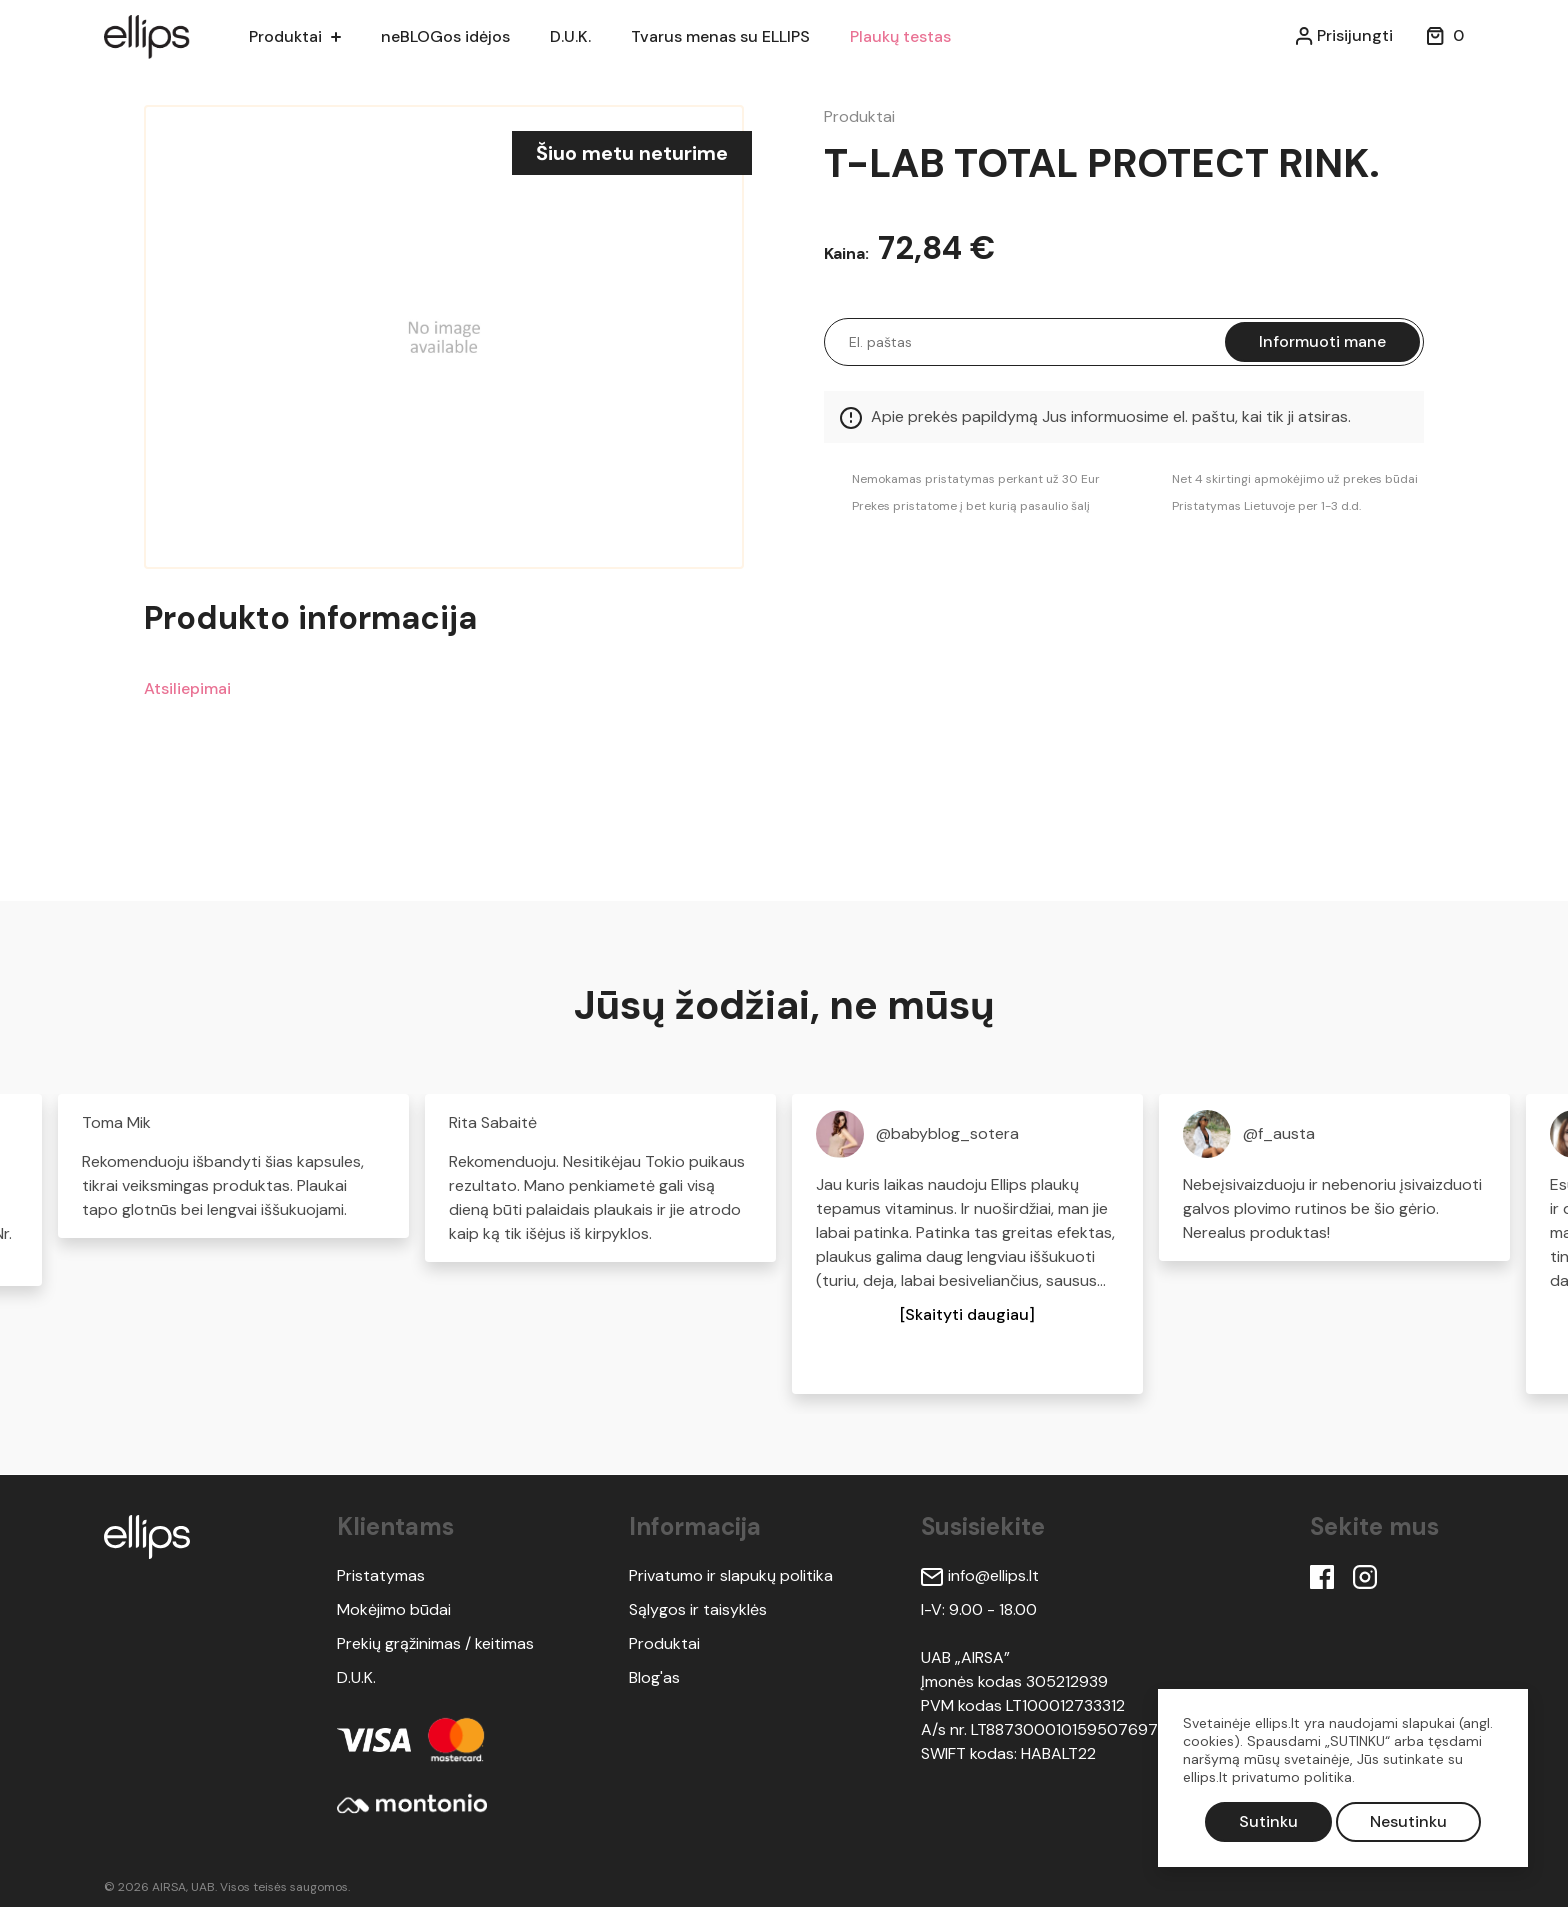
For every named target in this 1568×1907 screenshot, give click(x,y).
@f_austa (1279, 1133)
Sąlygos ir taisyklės (698, 1609)
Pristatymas (381, 1575)
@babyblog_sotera (947, 1133)
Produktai (285, 36)
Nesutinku (1408, 1821)
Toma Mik (116, 1122)
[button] (967, 1315)
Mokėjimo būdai (394, 1609)
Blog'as (654, 1677)
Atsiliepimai (187, 688)
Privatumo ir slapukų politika (731, 1575)
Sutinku (1268, 1821)
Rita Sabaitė (493, 1122)
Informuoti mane (1322, 341)
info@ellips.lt (980, 1575)
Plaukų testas (916, 36)
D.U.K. (578, 36)
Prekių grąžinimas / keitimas (435, 1643)
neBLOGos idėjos (449, 36)
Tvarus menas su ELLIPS (732, 36)
